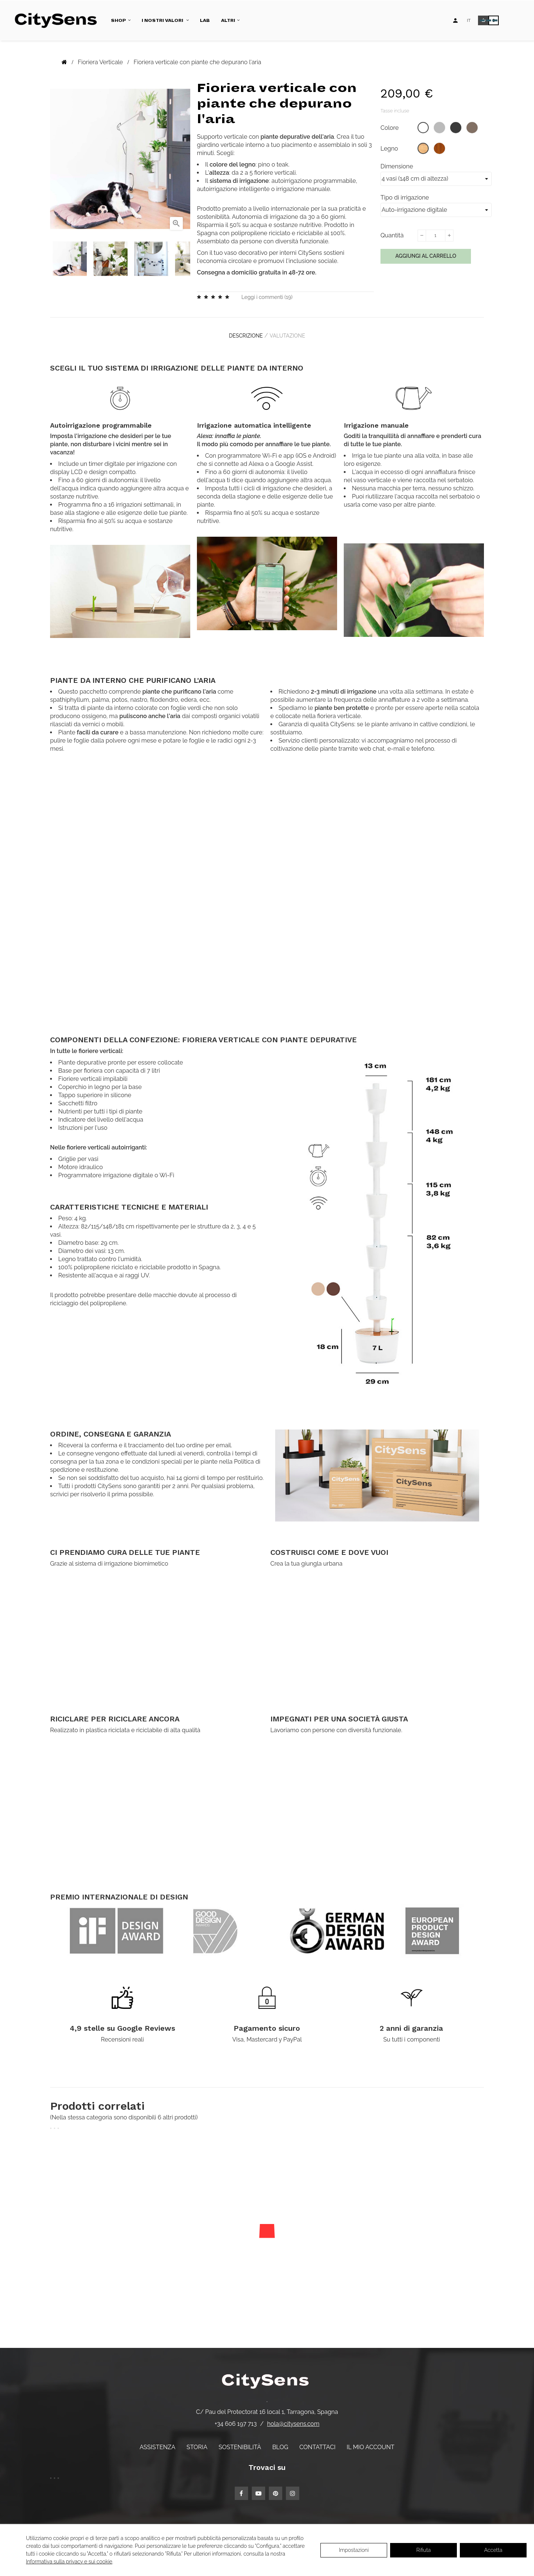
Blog (280, 2441)
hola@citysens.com (293, 2418)
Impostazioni (354, 2550)
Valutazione (291, 333)
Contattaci (317, 2441)
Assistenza (157, 2441)
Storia (197, 2441)
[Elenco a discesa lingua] (468, 20)
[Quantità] (435, 235)
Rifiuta (423, 2550)
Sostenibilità (239, 2441)
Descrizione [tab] (242, 333)
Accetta (493, 2550)
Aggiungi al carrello (425, 256)
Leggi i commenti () (267, 297)
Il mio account (371, 2441)
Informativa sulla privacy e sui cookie (69, 2562)
